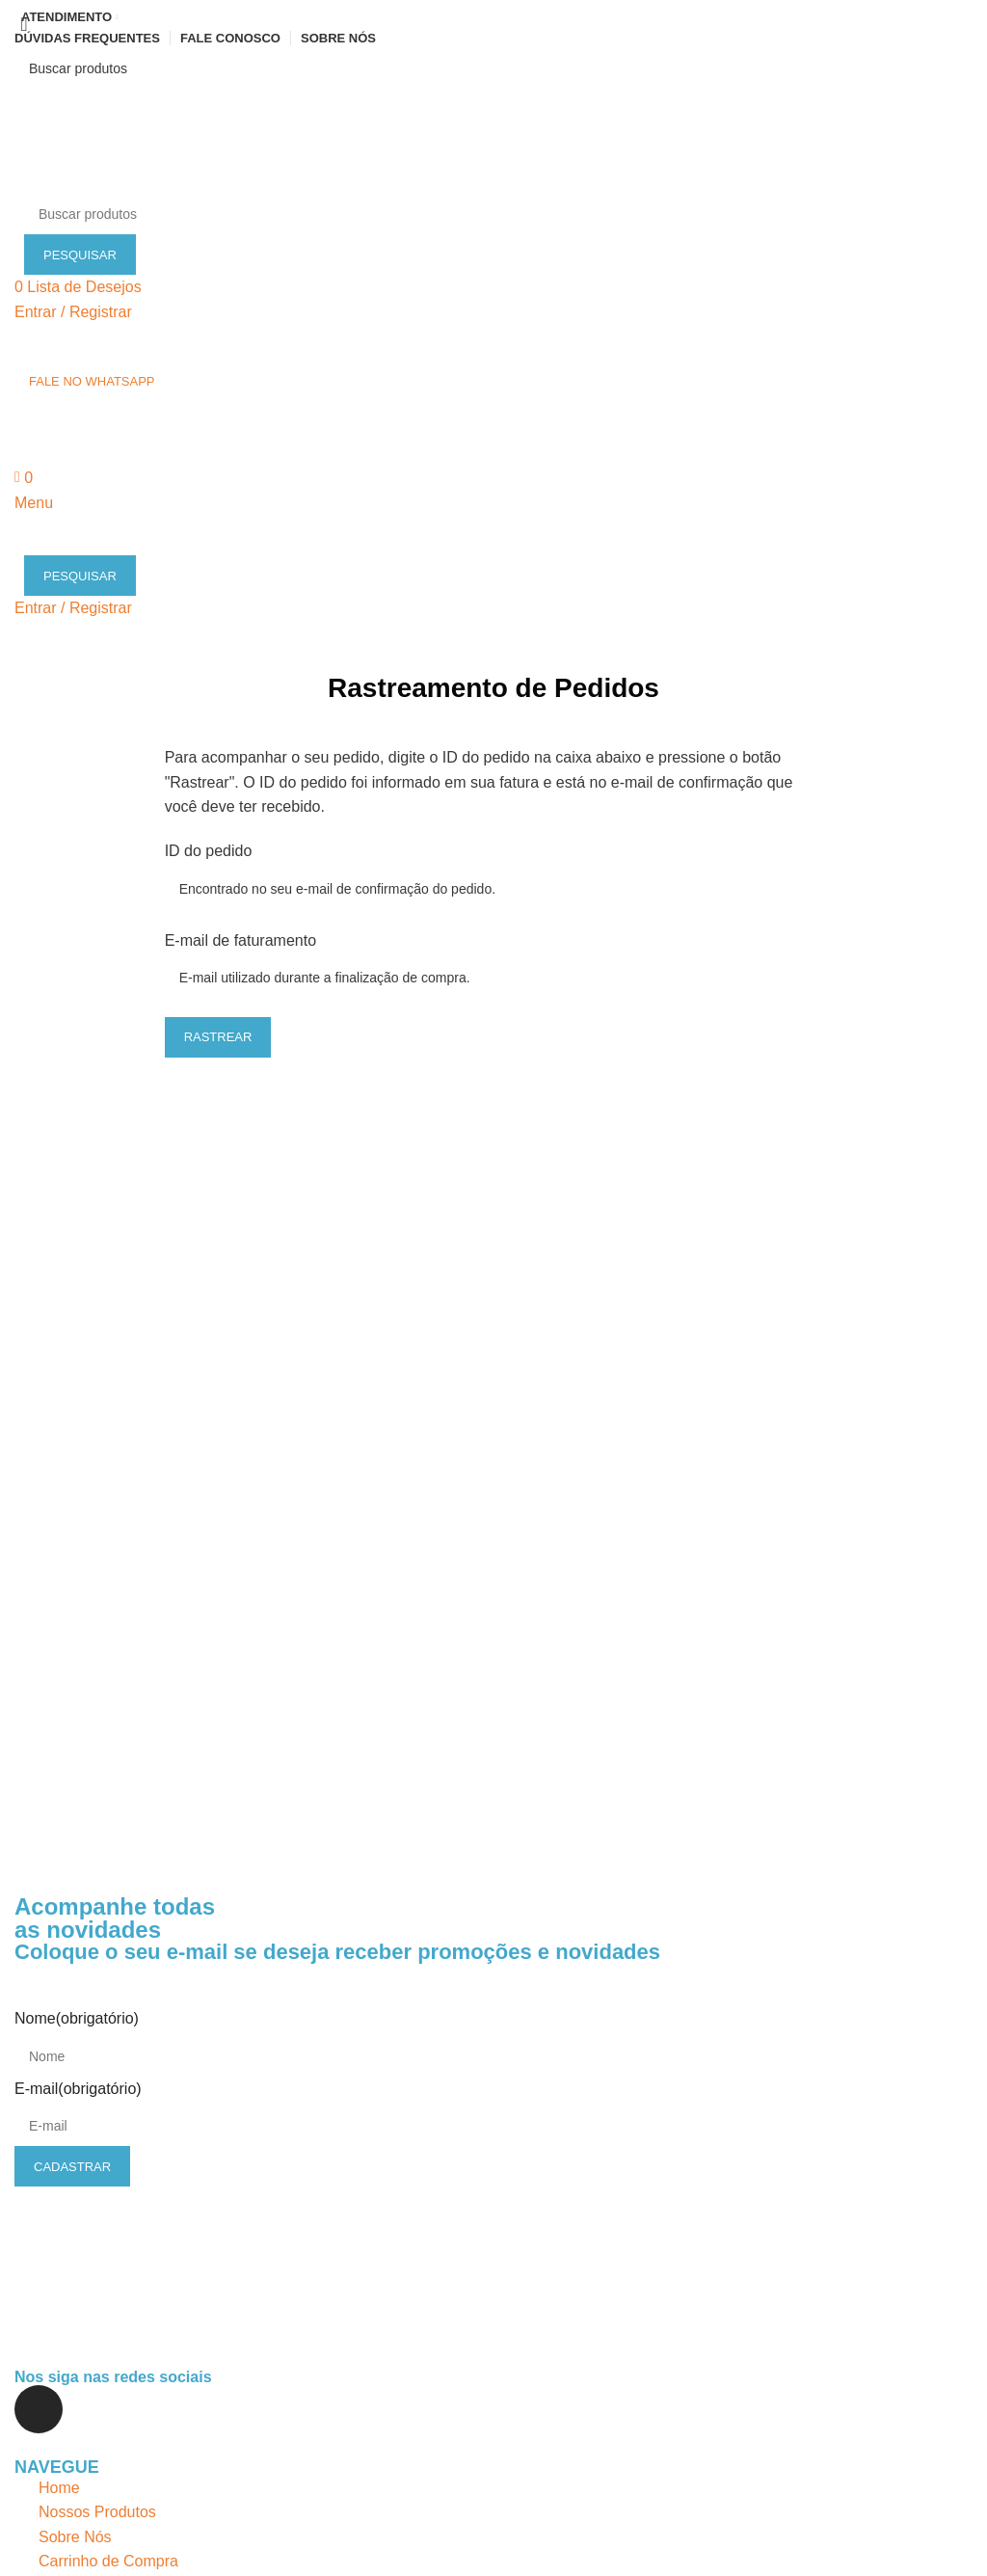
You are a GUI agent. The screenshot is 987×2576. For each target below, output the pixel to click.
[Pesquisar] (493, 68)
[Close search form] (24, 24)
